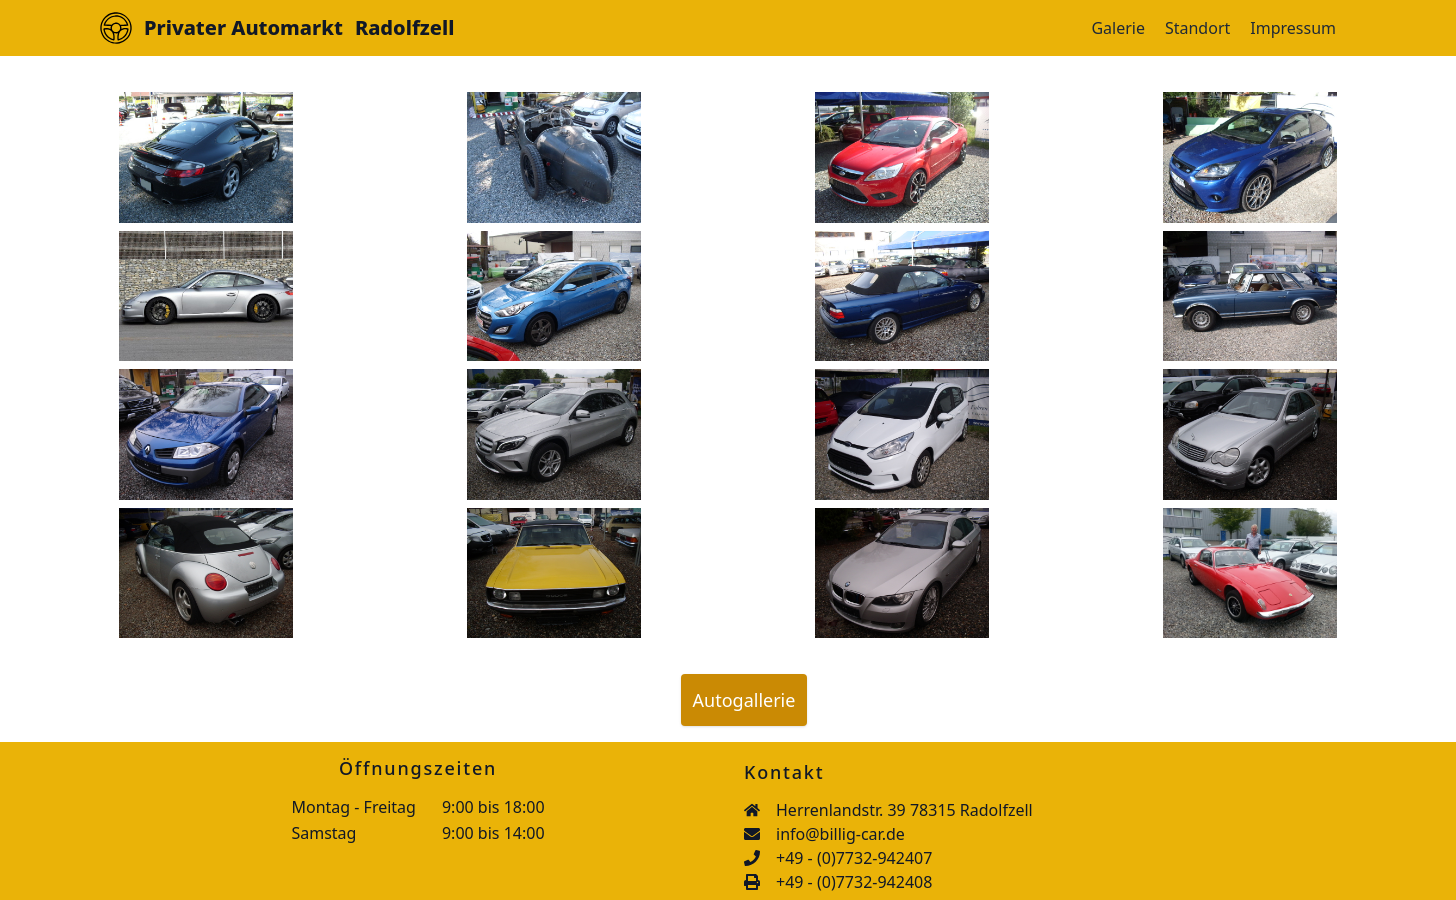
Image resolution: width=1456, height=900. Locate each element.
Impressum (1293, 28)
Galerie (1118, 28)
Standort (1197, 28)
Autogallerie (744, 700)
